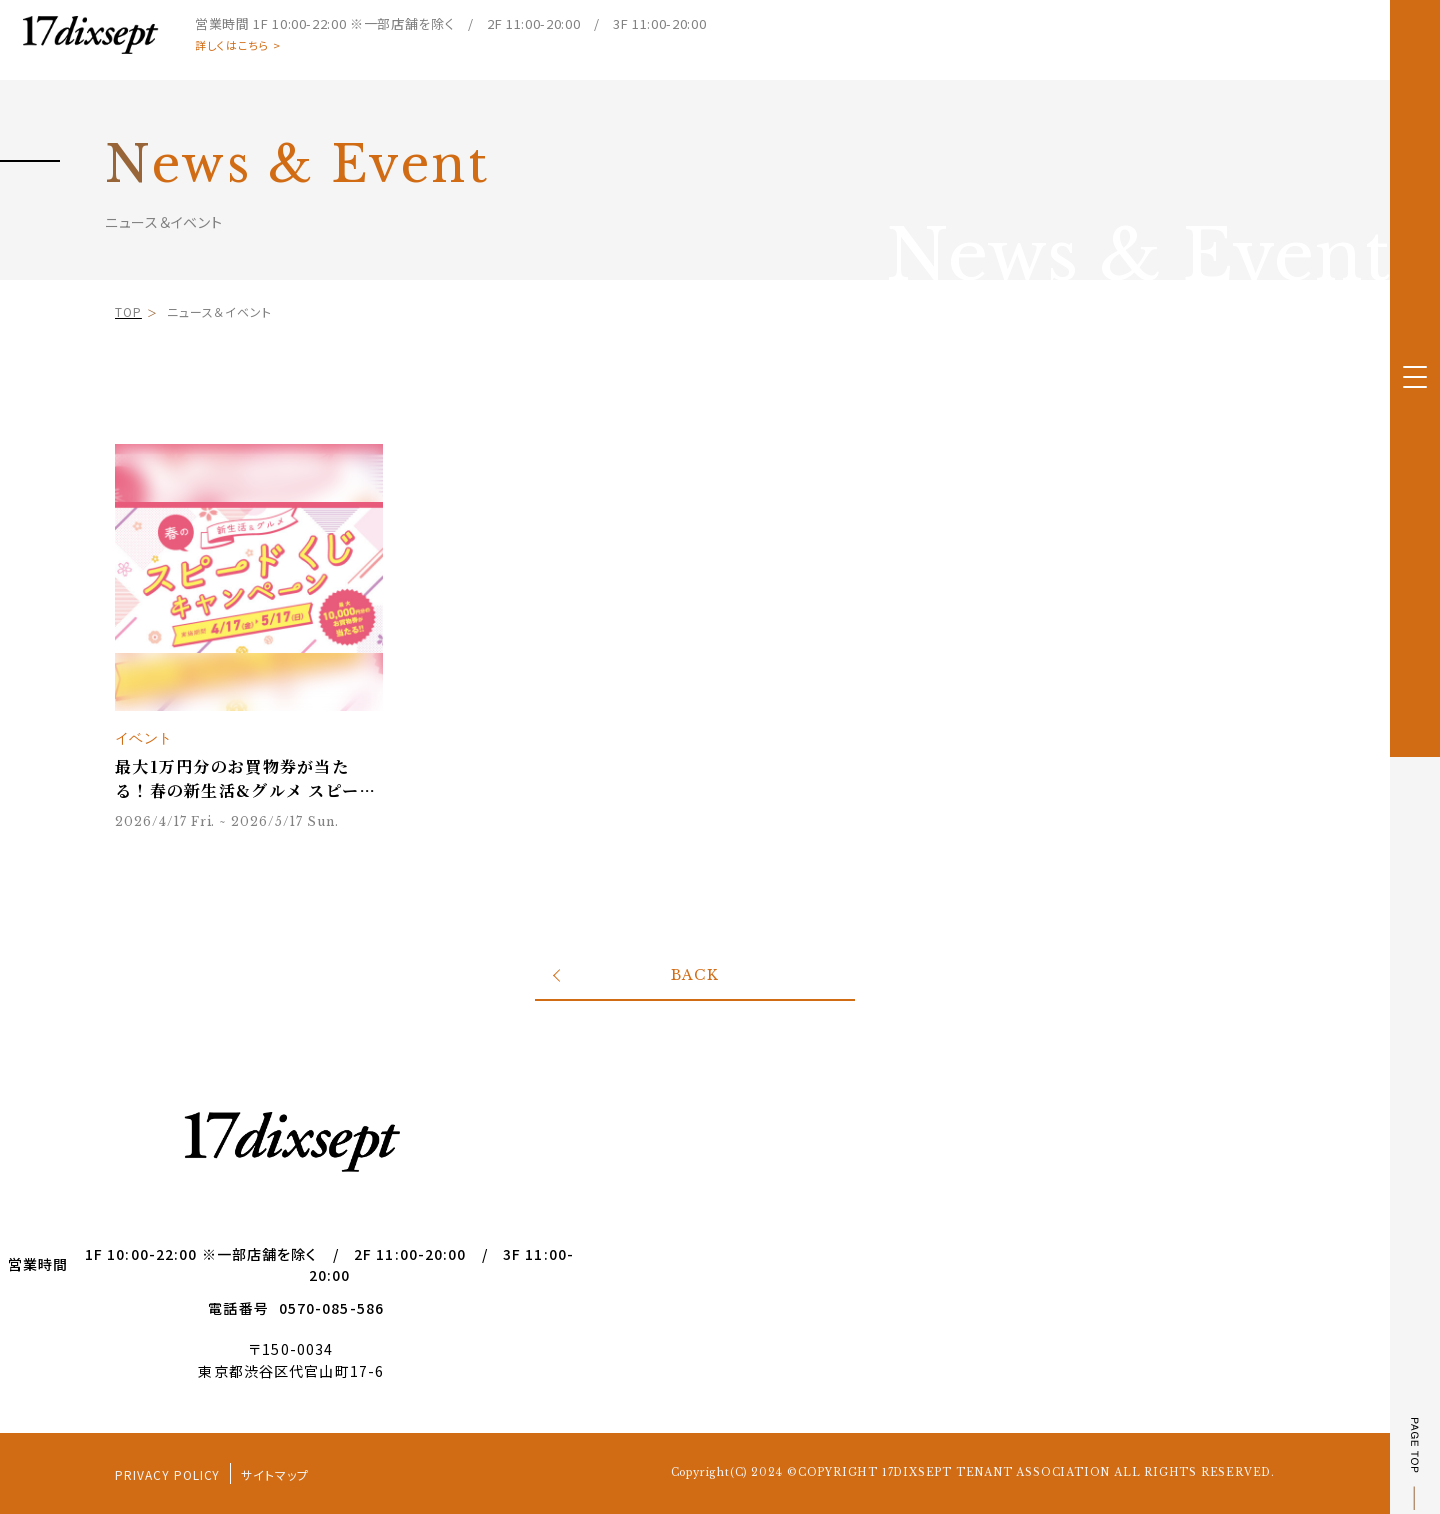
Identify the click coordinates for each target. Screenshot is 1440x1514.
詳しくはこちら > (238, 45)
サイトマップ (275, 1474)
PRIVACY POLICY (167, 1474)
